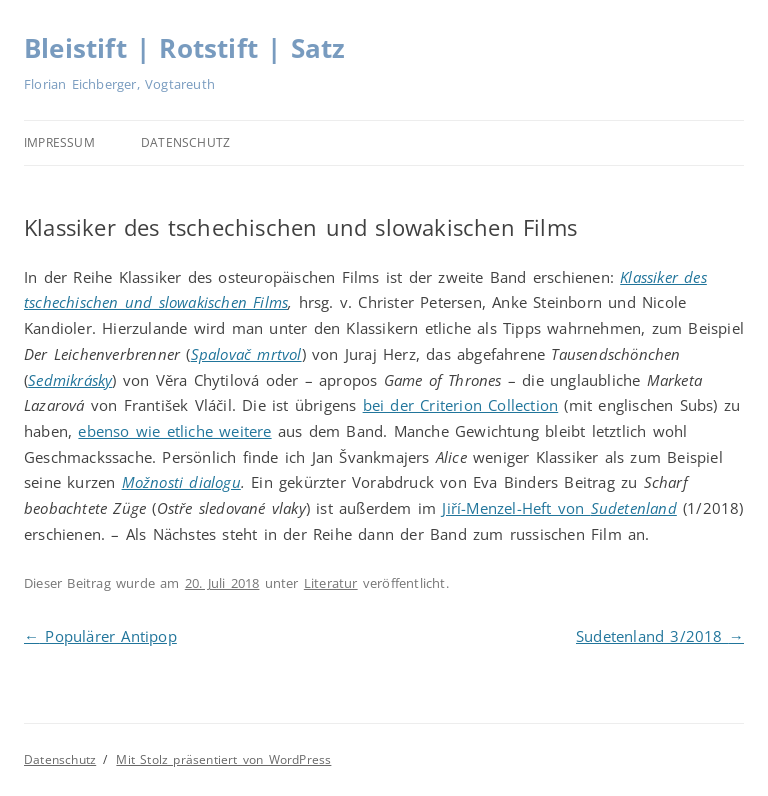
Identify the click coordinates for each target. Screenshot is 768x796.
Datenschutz (185, 142)
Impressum (59, 142)
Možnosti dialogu (181, 482)
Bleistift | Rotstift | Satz (184, 48)
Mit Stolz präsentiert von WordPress (223, 759)
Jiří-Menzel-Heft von (559, 508)
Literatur (331, 583)
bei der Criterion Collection (461, 405)
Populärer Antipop (100, 636)
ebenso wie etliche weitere (174, 431)
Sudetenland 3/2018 (660, 636)
